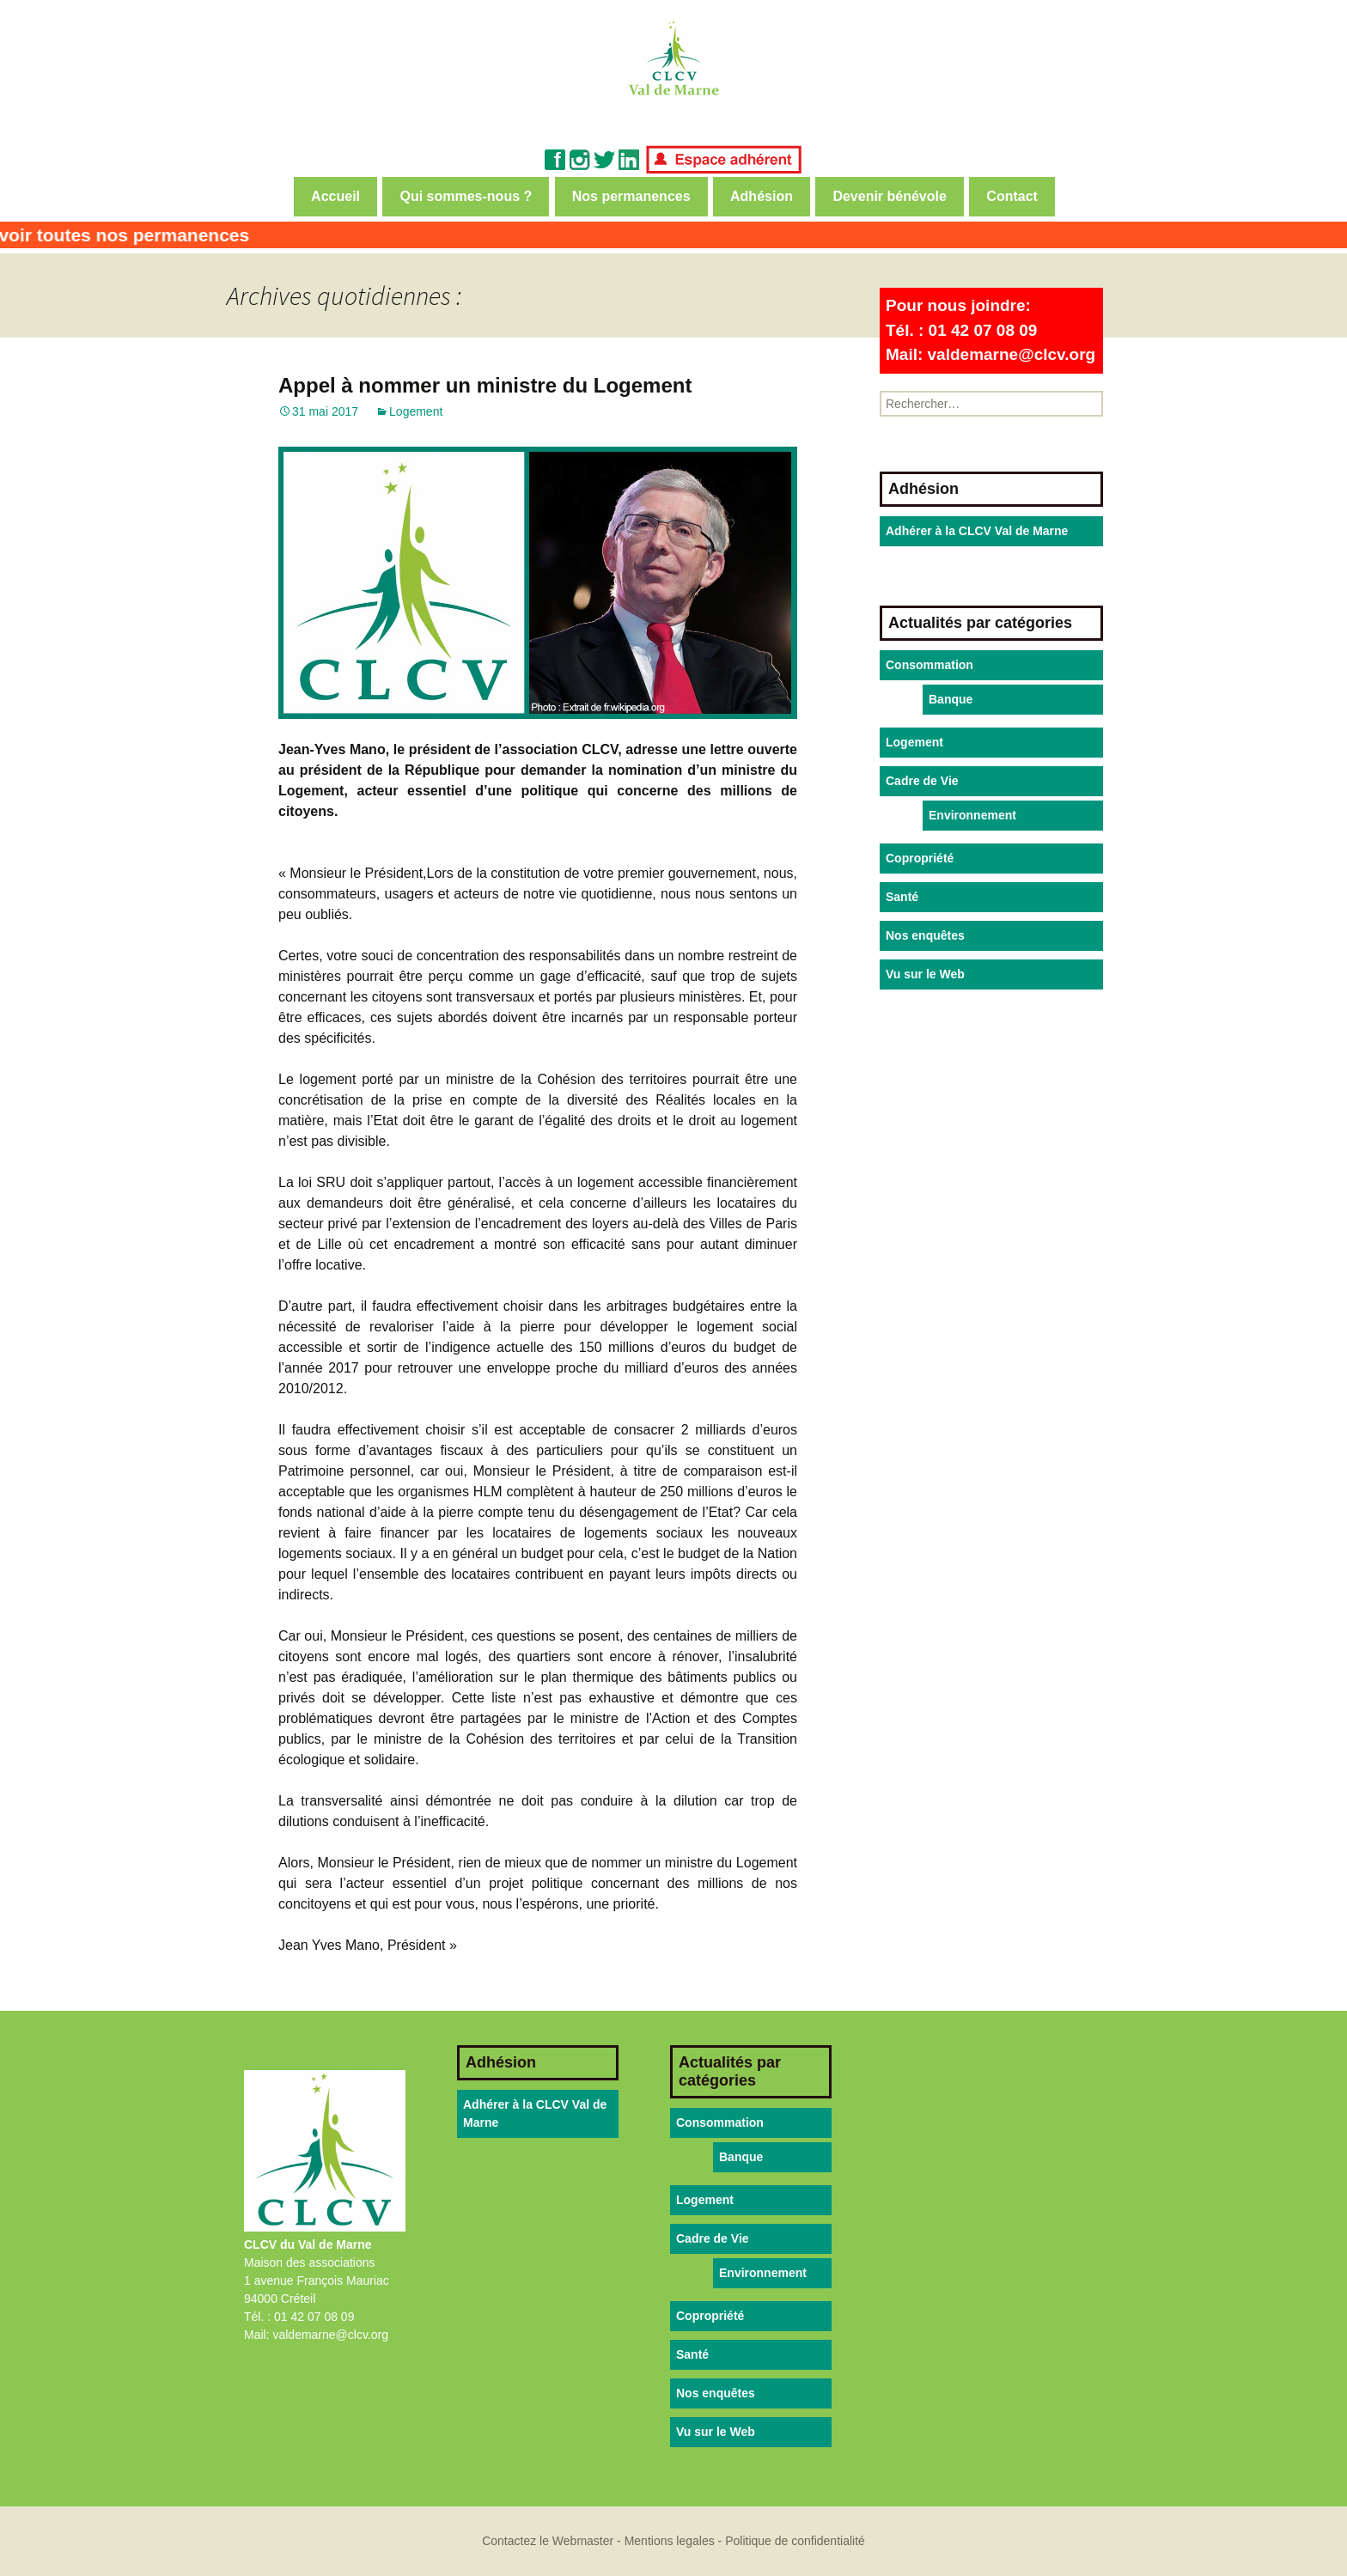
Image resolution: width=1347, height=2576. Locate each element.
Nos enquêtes (925, 935)
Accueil (335, 196)
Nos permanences (631, 196)
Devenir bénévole (889, 196)
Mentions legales (670, 2541)
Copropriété (920, 858)
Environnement (972, 815)
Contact (1012, 196)
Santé (902, 897)
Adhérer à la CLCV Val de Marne (977, 531)
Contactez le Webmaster (547, 2541)
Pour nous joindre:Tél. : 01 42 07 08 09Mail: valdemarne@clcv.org (990, 329)
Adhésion (761, 196)
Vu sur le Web (925, 974)
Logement (415, 411)
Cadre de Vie (922, 781)
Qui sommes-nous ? (465, 196)
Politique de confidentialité (795, 2541)
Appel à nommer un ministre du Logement (485, 385)
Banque (950, 699)
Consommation (929, 665)
